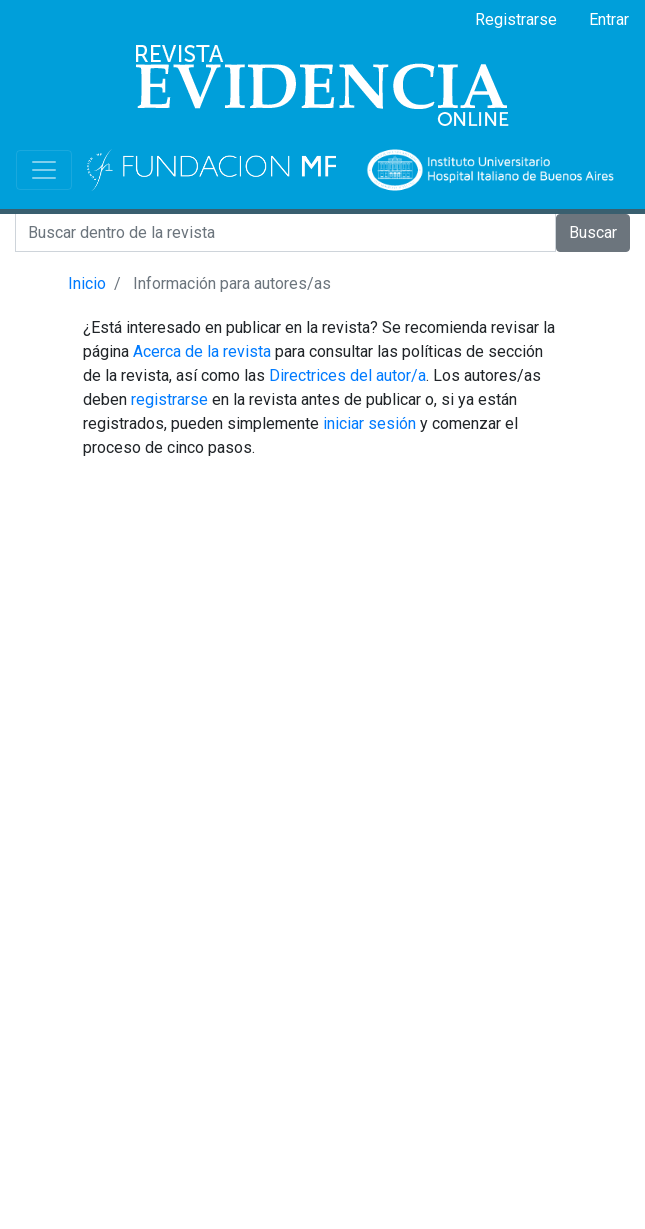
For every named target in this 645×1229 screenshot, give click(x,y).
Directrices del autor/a (347, 375)
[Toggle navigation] (44, 170)
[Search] (285, 233)
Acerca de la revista (202, 351)
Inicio (87, 283)
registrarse (169, 399)
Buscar (593, 232)
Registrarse (516, 19)
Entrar (609, 19)
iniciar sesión (369, 423)
